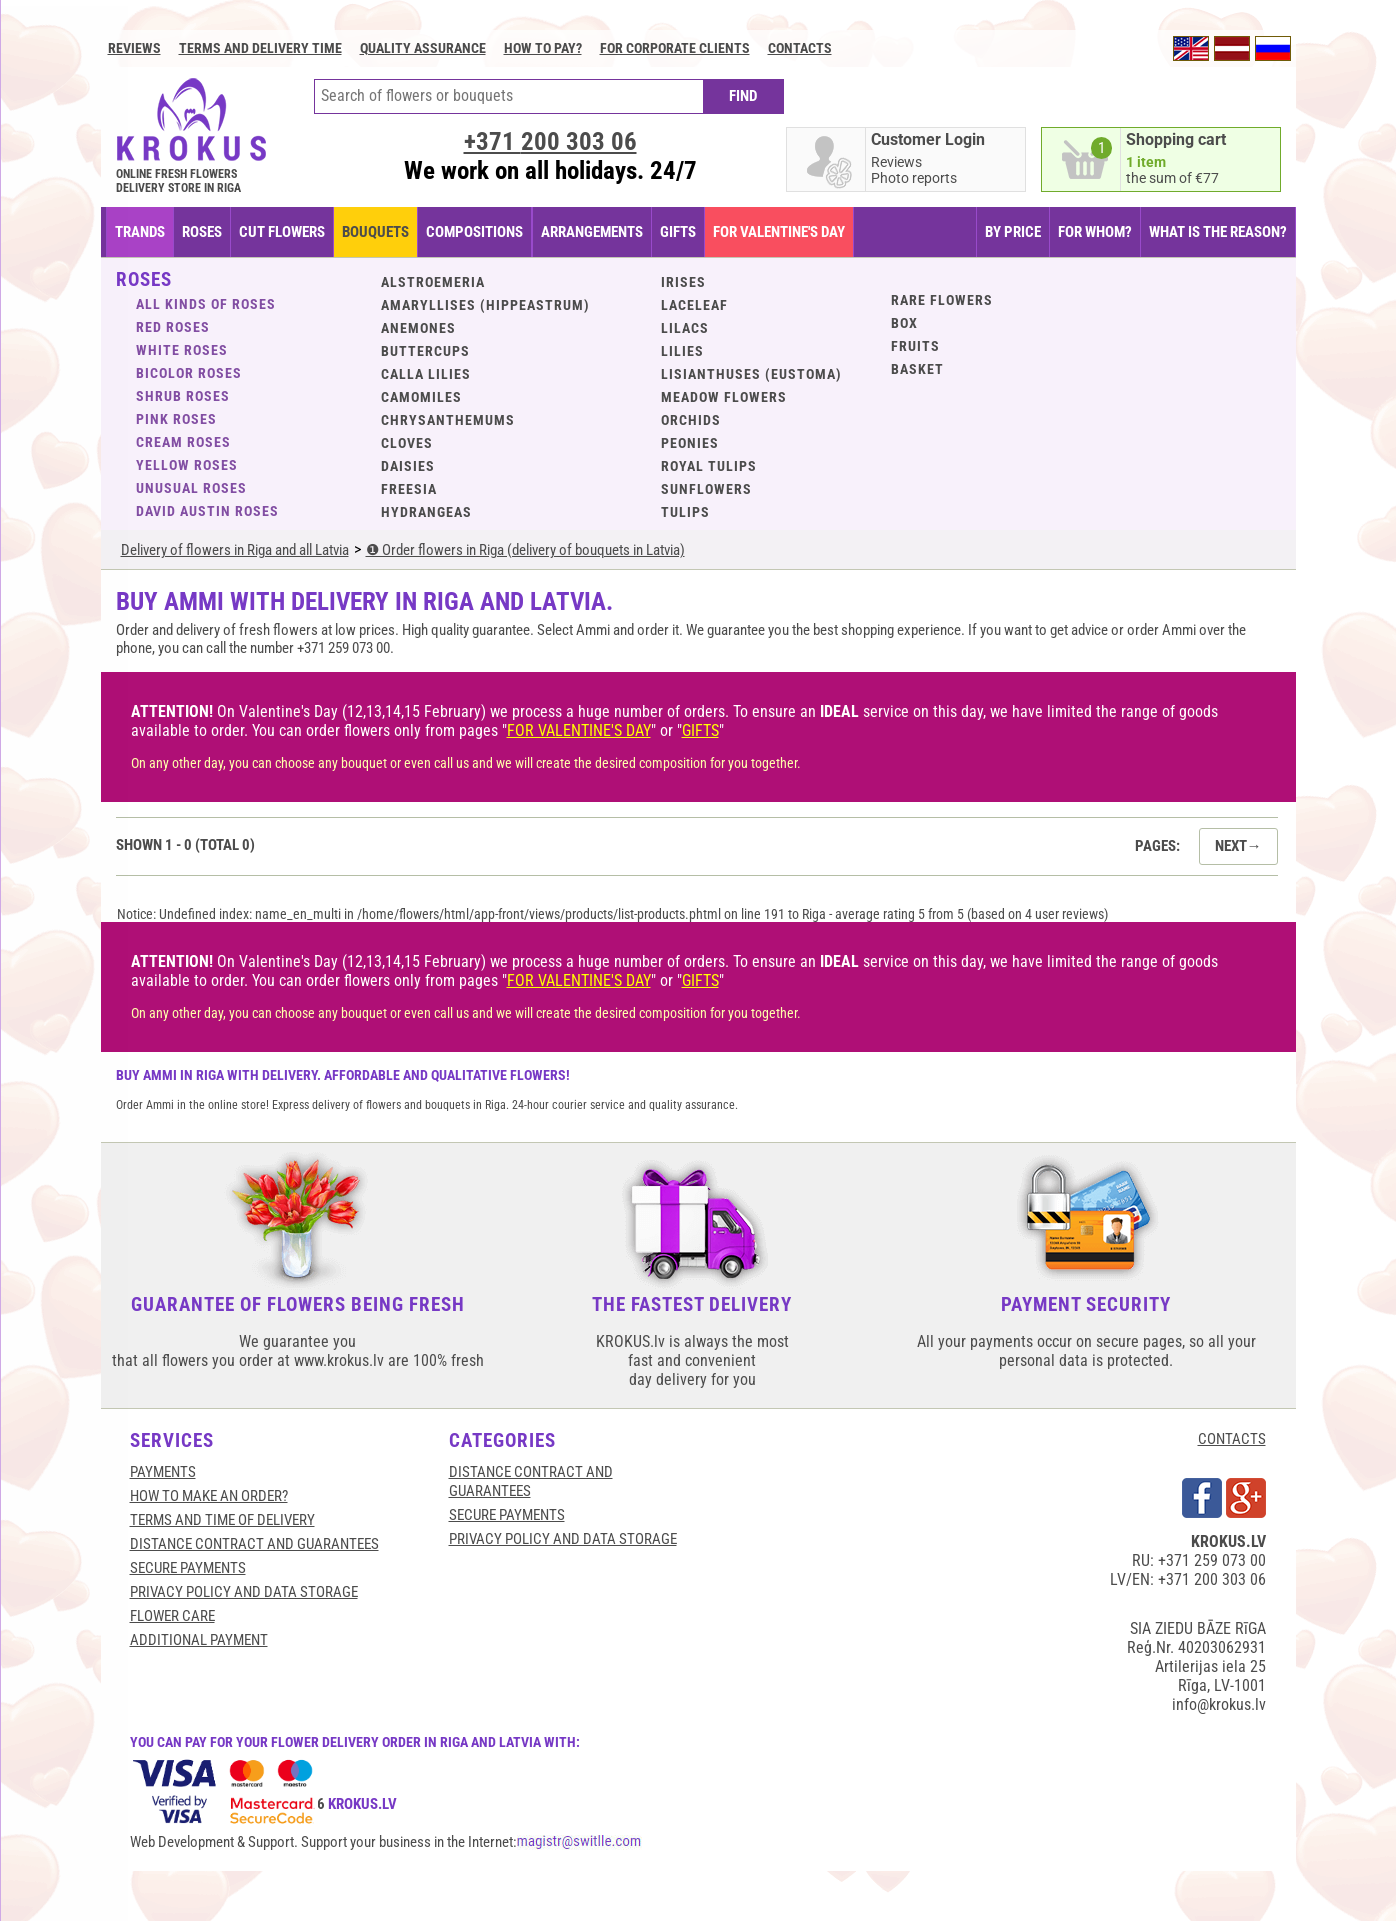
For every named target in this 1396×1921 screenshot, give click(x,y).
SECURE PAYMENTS (188, 1568)
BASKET (917, 369)
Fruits (915, 346)
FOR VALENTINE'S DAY (779, 232)
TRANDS (140, 232)
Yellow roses (187, 465)
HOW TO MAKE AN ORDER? (209, 1496)
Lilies (682, 351)
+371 (550, 141)
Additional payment (199, 1640)
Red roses (173, 327)
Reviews (134, 48)
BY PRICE (1013, 232)
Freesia (409, 489)
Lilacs (685, 328)
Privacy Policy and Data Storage (244, 1592)
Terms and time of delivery (222, 1520)
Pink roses (176, 419)
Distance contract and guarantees (254, 1544)
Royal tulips (709, 466)
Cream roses (183, 442)
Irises (683, 282)
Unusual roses (191, 488)
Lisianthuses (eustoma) (751, 374)
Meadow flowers (724, 397)
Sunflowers (706, 489)
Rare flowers (942, 300)
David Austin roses (207, 511)
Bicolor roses (189, 373)
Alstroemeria (433, 282)
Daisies (408, 466)
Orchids (691, 420)
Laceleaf (694, 305)
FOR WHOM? (1095, 232)
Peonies (690, 443)
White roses (182, 350)
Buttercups (425, 351)
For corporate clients (675, 48)
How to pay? (543, 48)
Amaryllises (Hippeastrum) (485, 305)
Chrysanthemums (448, 420)
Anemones (418, 328)
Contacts (800, 48)
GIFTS (678, 232)
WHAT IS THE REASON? (1218, 232)
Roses (202, 232)
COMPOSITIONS (474, 232)
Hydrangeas (426, 512)
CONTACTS (1232, 1439)
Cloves (407, 443)
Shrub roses (183, 396)
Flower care (172, 1616)
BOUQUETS (375, 232)
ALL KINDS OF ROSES (206, 304)
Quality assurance (423, 48)
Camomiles (421, 397)
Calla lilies (426, 374)
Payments (163, 1472)
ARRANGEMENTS (592, 232)
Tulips (685, 512)
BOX (904, 323)
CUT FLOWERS (282, 232)
